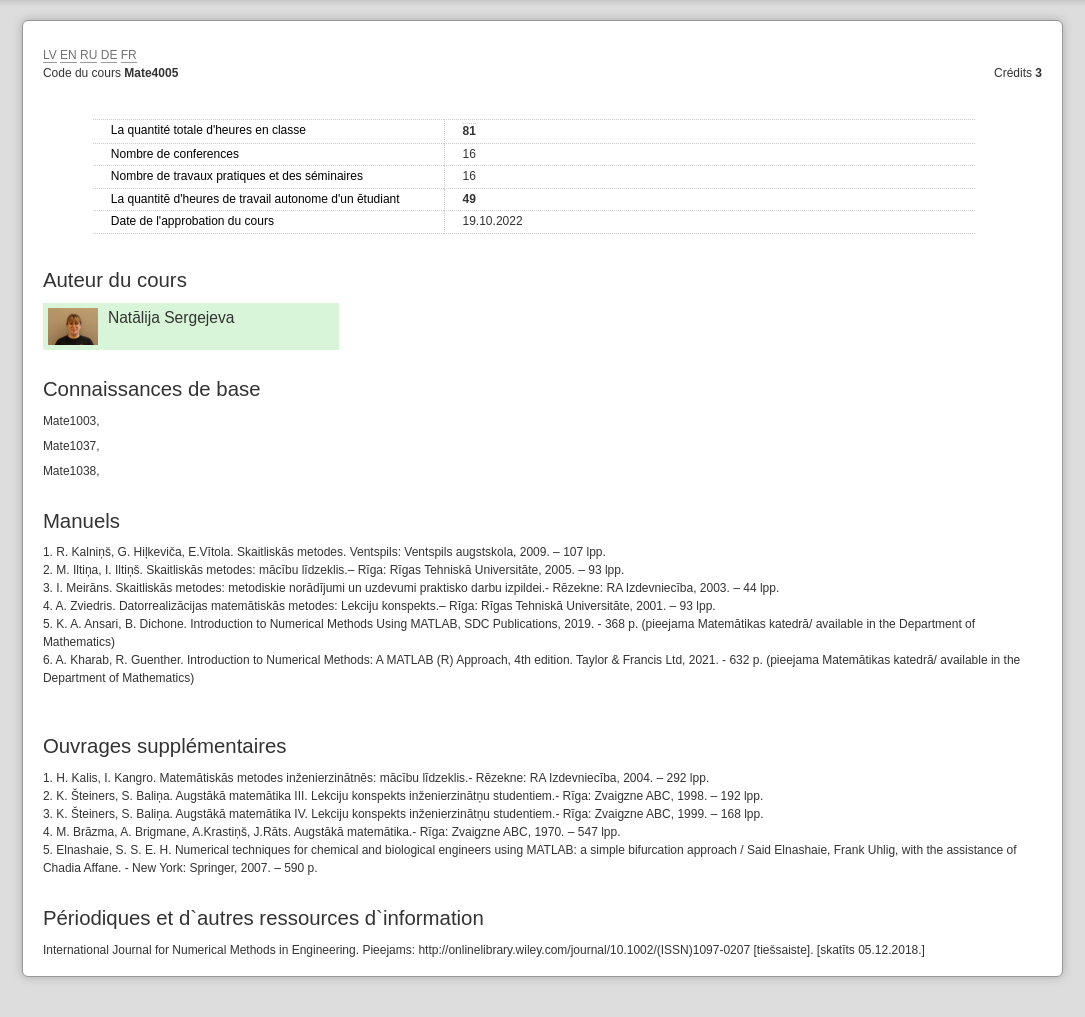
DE (109, 55)
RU (88, 55)
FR (129, 55)
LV (50, 55)
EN (68, 55)
